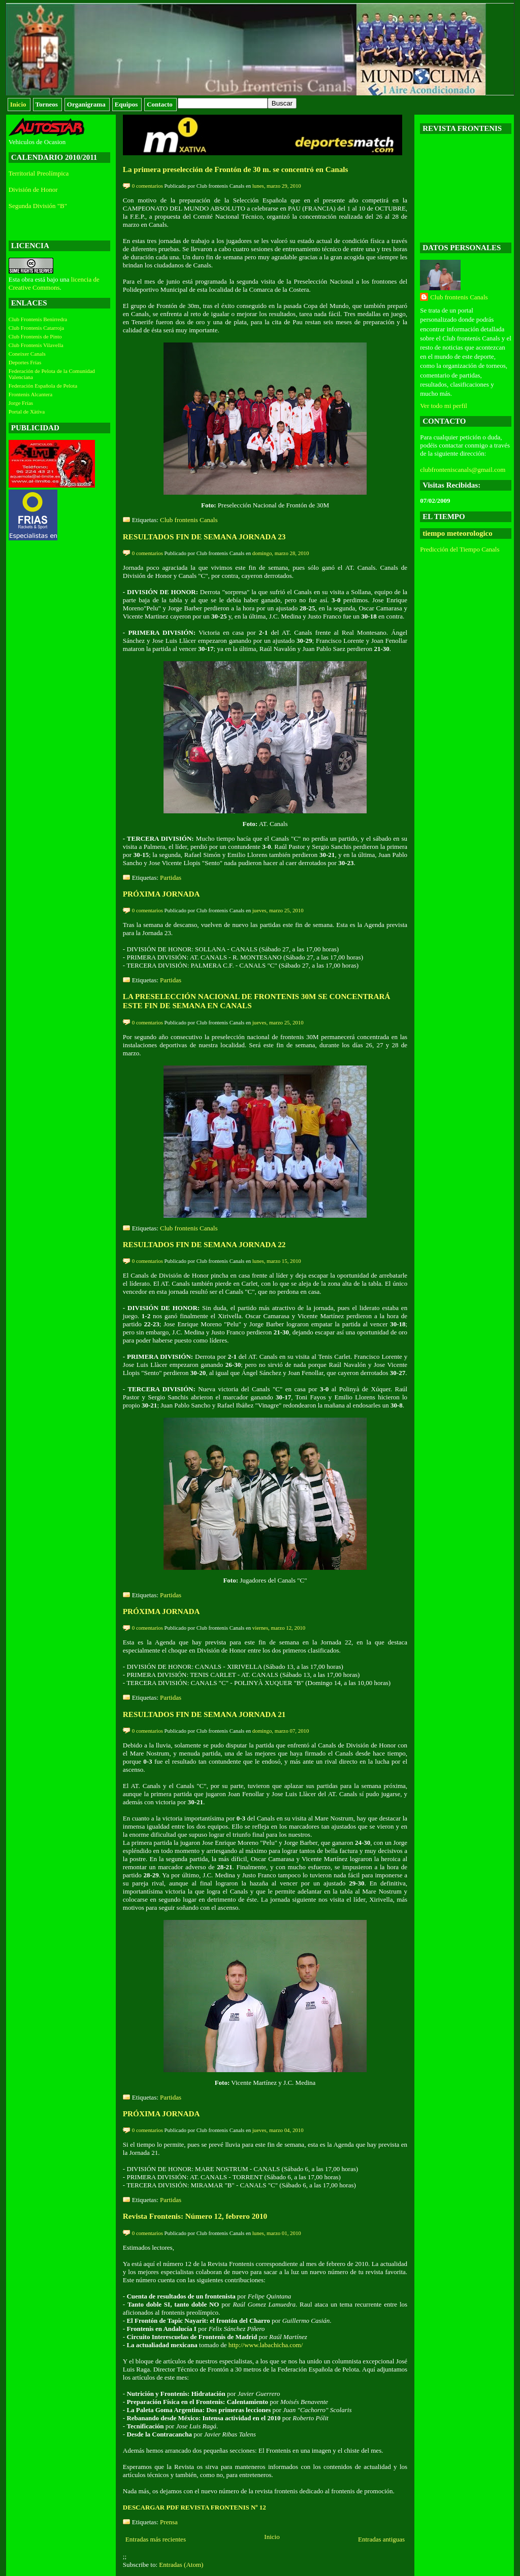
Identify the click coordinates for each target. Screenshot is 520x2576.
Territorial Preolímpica (39, 173)
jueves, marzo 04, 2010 (278, 2130)
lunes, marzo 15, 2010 (276, 1261)
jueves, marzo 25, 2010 (278, 910)
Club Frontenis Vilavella (36, 345)
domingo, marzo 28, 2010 (280, 553)
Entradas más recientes (155, 2539)
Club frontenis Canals (188, 520)
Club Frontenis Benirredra (38, 319)
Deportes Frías (25, 362)
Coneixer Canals (27, 354)
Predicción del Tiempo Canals (459, 549)
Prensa (169, 2522)
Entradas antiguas (381, 2539)
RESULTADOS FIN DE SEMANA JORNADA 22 (204, 1244)
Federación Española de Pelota (43, 386)
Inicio (271, 2536)
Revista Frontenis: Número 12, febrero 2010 (195, 2216)
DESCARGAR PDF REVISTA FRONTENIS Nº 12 (194, 2507)
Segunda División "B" (38, 206)
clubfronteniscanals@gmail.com (462, 469)
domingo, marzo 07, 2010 (280, 1731)
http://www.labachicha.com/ (266, 2345)
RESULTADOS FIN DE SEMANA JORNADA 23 (204, 536)
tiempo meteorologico (457, 533)
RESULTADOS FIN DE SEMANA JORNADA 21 (204, 1714)
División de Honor (33, 189)
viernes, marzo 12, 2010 (278, 1628)
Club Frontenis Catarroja (36, 328)
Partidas (170, 877)
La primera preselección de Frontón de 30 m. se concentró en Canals (235, 169)
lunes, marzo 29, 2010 (276, 186)
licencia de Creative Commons (54, 283)
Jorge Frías (21, 403)
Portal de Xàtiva (27, 411)
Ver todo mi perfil (443, 405)
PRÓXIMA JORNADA (161, 893)
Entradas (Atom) (181, 2564)
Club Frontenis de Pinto (35, 336)
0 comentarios (147, 186)
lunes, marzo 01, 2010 (276, 2233)
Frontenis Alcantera (30, 394)
